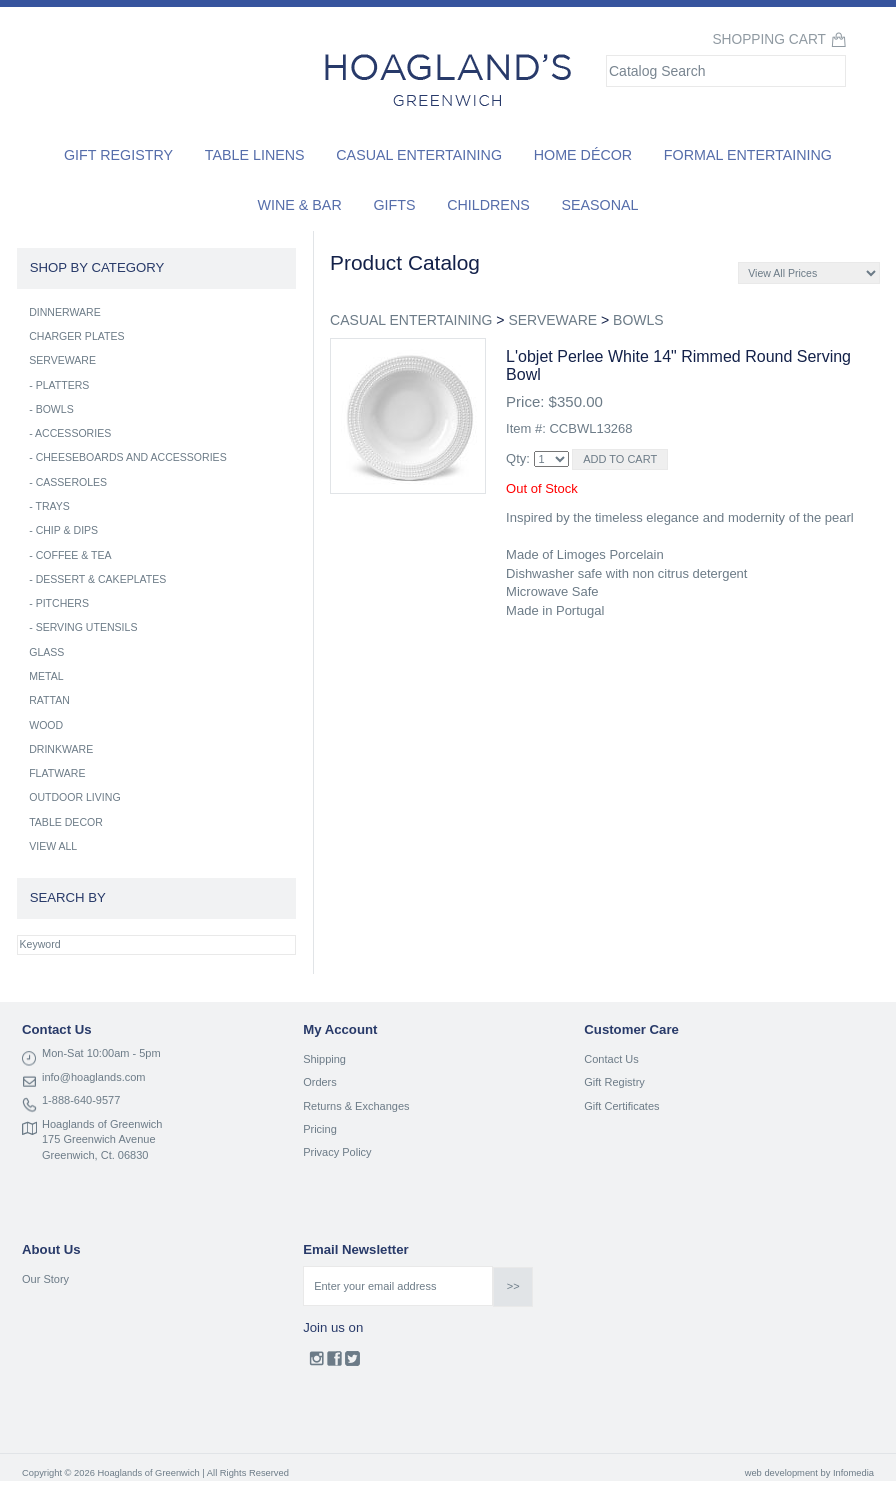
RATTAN (49, 700)
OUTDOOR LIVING (74, 797)
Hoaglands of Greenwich (102, 1124)
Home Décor (583, 155)
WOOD (46, 725)
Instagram (316, 1363)
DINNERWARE (65, 312)
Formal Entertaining (748, 155)
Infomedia (853, 1473)
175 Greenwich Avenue (99, 1139)
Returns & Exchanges (356, 1106)
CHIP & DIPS (67, 530)
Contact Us (611, 1059)
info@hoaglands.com (94, 1077)
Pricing (320, 1129)
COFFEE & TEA (74, 555)
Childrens (488, 205)
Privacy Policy (337, 1152)
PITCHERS (62, 603)
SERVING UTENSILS (87, 627)
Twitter (352, 1363)
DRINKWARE (61, 749)
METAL (46, 676)
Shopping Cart (769, 39)
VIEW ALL (53, 846)
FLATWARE (57, 773)
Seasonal (599, 205)
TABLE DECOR (66, 822)
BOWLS (638, 320)
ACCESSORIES (73, 433)
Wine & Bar (300, 205)
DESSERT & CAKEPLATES (101, 579)
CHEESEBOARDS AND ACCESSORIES (131, 457)
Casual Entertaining (419, 155)
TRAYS (52, 506)
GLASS (46, 652)
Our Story (45, 1279)
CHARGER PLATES (76, 336)
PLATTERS (63, 385)
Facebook (334, 1363)
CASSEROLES (72, 482)
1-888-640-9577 (81, 1100)
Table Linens (255, 155)
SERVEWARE (552, 320)
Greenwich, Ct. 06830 (95, 1155)
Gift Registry (118, 155)
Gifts (394, 205)
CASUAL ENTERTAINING (411, 320)
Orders (320, 1082)
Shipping (324, 1059)
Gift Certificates (621, 1106)
